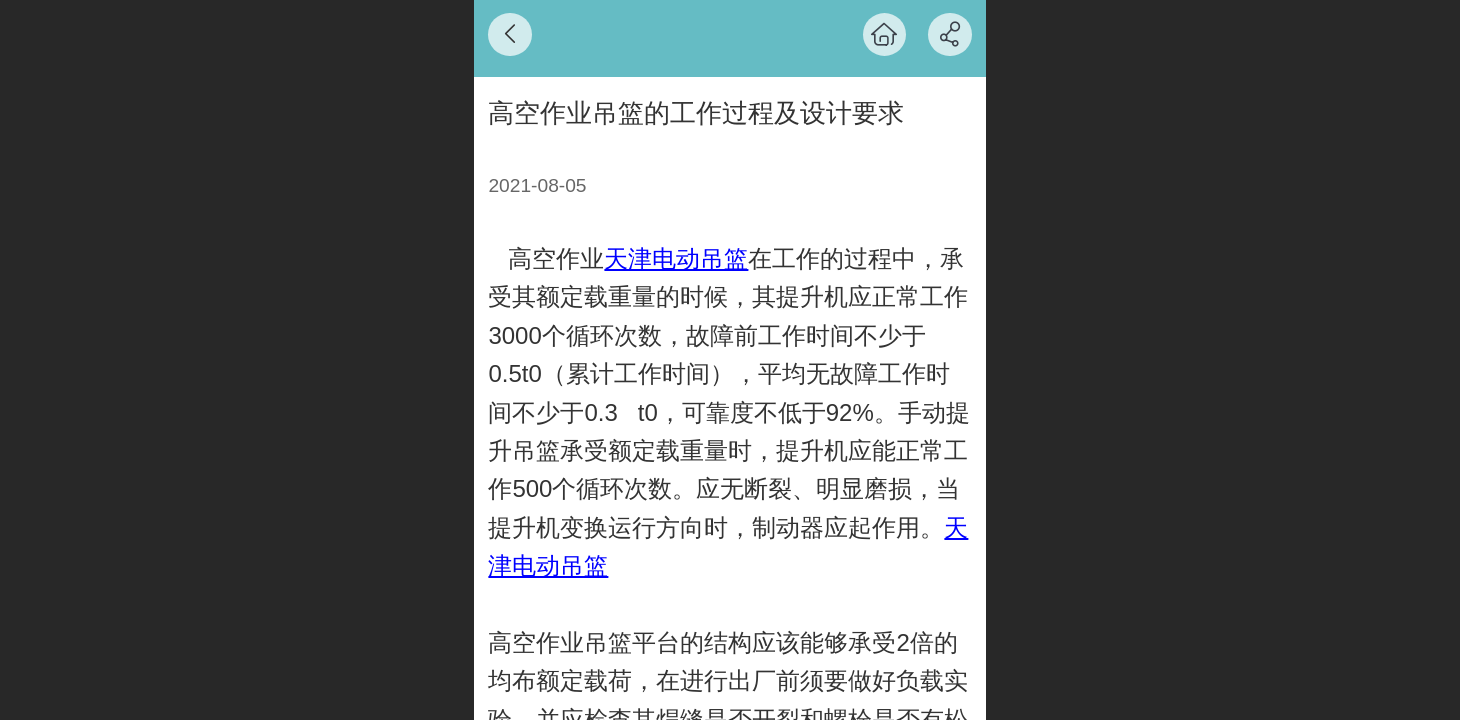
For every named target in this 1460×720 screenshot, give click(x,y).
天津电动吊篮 (676, 258)
